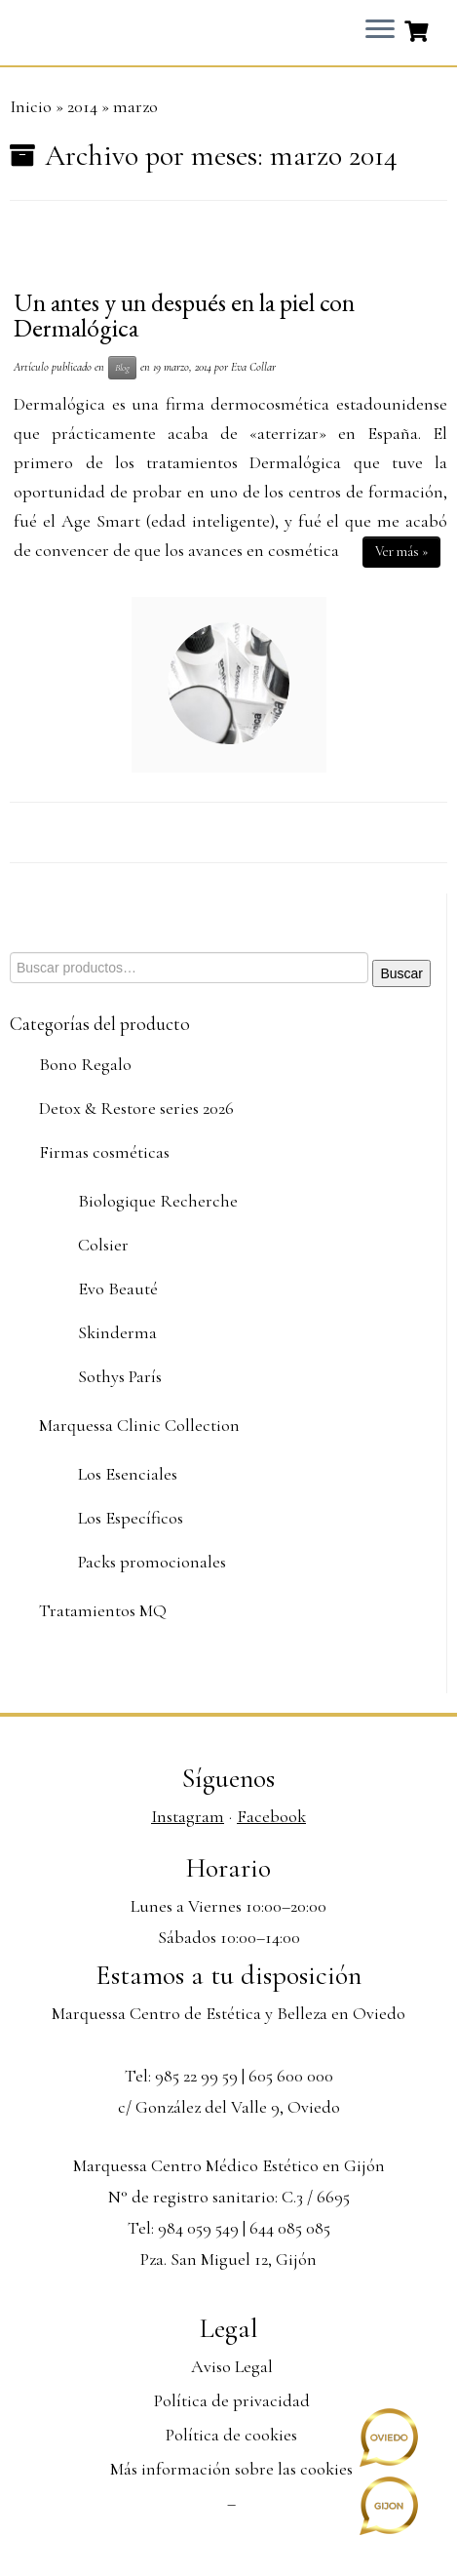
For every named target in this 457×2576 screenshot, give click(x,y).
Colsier (103, 1244)
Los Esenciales (127, 1474)
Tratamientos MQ (103, 1610)
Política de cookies (231, 2434)
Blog (122, 367)
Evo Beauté (118, 1288)
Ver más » (401, 551)
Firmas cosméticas (104, 1152)
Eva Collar (253, 367)
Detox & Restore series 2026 (136, 1108)
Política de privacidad (232, 2400)
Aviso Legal (232, 2366)
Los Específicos (130, 1517)
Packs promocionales (152, 1561)
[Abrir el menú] (380, 30)
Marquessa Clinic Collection (139, 1425)
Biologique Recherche (158, 1200)
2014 (82, 106)
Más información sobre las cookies (231, 2468)
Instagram (187, 1816)
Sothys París (120, 1376)
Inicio (31, 106)
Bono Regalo (85, 1064)
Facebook (271, 1816)
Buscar (401, 973)
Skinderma (117, 1332)
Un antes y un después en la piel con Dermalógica (184, 315)
